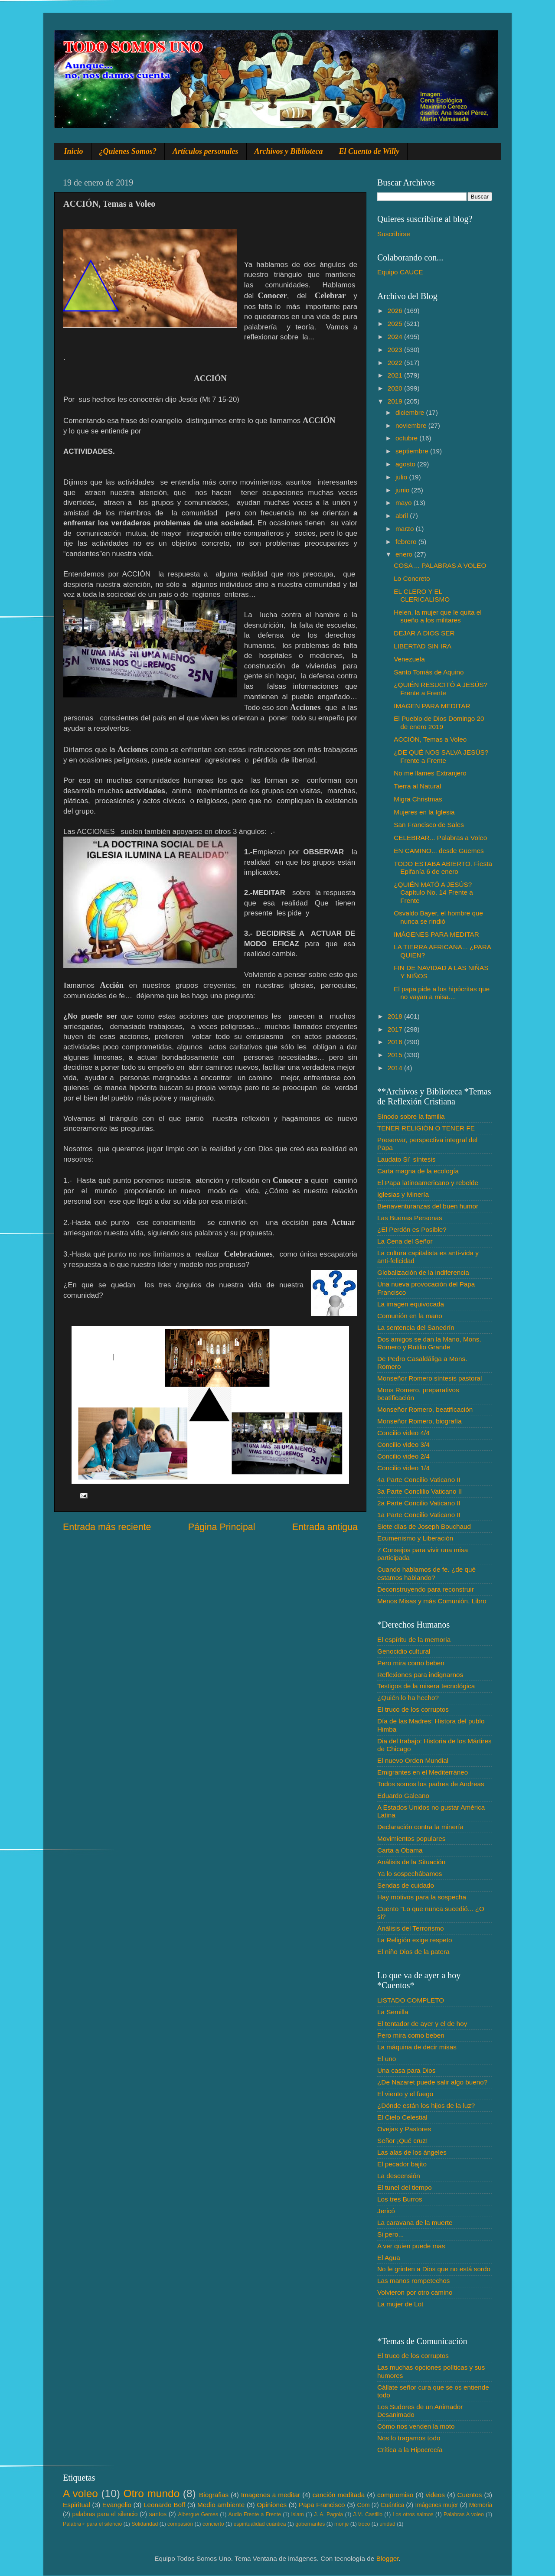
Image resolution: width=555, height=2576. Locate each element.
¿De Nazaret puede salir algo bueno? (432, 2082)
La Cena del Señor (405, 1241)
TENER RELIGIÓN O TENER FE (426, 1128)
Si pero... (390, 2234)
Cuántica (392, 2505)
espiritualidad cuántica (259, 2524)
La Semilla (392, 2012)
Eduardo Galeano (403, 1795)
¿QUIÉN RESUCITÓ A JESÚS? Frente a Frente (440, 688)
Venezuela (409, 659)
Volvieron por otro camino (414, 2292)
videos (435, 2494)
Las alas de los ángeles (412, 2152)
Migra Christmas (418, 799)
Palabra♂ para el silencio (92, 2524)
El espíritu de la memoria (414, 1639)
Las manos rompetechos (413, 2280)
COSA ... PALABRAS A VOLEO (440, 565)
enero (404, 554)
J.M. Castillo (367, 2514)
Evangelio (116, 2504)
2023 (396, 349)
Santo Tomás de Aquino (429, 672)
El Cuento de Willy (369, 151)
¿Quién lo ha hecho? (408, 1697)
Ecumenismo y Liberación (415, 1538)
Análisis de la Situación (411, 1862)
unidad (387, 2524)
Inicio (73, 151)
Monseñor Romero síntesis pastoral (429, 1378)
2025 (396, 323)
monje (341, 2524)
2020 (396, 388)
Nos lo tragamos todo (408, 2438)
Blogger (387, 2558)
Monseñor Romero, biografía (419, 1421)
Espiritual (76, 2504)
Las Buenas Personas (409, 1217)
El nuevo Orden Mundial (412, 1760)
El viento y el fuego (405, 2093)
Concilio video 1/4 (403, 1468)
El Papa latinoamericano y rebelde (427, 1182)
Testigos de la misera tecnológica (426, 1686)
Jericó (386, 2211)
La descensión (398, 2175)
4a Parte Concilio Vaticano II (418, 1479)
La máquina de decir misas (417, 2047)
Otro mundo (151, 2493)
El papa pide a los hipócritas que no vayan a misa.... (442, 992)
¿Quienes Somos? (128, 151)
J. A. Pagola (328, 2514)
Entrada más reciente (107, 1527)
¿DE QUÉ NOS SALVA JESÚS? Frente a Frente (441, 756)
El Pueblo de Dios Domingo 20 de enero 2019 (439, 722)
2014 (396, 1067)
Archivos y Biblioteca (289, 151)
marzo (405, 528)
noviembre (411, 425)
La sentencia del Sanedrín (415, 1327)
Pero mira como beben (410, 1663)
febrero (406, 541)
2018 (396, 1016)
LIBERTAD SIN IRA (422, 646)
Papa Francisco (322, 2504)
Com (363, 2505)
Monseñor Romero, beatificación (425, 1409)
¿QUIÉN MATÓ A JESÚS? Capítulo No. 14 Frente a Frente (433, 892)
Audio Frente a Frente (254, 2514)
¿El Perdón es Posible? (412, 1229)
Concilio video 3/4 (403, 1444)
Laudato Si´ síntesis (406, 1159)
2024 (396, 336)
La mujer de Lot (400, 2304)
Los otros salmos (413, 2514)
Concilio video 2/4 (403, 1456)
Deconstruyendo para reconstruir (425, 1589)
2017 (396, 1029)
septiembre (412, 451)
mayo (404, 502)
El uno (386, 2058)
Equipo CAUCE (400, 272)
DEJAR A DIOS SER (424, 633)
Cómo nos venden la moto (416, 2426)
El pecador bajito (402, 2164)
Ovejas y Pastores (404, 2129)
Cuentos (469, 2494)
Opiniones (272, 2504)
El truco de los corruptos (413, 1709)
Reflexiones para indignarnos (420, 1674)
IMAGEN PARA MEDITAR (432, 706)
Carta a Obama (400, 1850)
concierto (213, 2524)
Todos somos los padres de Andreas (430, 1784)
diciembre (410, 412)
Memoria (481, 2505)
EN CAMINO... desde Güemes (438, 850)
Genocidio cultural (403, 1651)
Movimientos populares (411, 1838)
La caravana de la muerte (414, 2222)
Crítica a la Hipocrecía (409, 2449)
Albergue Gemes (198, 2514)
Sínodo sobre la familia (411, 1116)
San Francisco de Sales (429, 824)
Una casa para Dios (406, 2070)
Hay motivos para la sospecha (421, 1897)
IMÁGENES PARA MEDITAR (436, 934)
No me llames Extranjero (430, 773)
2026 (396, 310)
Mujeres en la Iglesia (424, 812)
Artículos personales (205, 151)
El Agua (388, 2257)
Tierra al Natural (417, 786)
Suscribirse (393, 234)
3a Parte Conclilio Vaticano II (419, 1491)
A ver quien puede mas (411, 2246)
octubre (407, 438)
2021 (396, 375)
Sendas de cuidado (405, 1885)
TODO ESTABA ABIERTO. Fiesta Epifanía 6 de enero (443, 867)
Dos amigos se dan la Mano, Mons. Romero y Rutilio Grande (429, 1343)
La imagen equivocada (410, 1304)
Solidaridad (144, 2524)
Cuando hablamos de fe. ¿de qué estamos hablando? (426, 1573)
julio (402, 477)
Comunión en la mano (409, 1315)
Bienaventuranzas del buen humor (427, 1206)
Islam (297, 2514)
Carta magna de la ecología (418, 1171)
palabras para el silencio (105, 2514)
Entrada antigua (325, 1527)
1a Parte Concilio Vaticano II (418, 1514)
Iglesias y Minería (403, 1194)
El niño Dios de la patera (413, 1951)
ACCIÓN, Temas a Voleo (430, 739)
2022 (396, 362)
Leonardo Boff (164, 2504)
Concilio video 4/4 (403, 1432)
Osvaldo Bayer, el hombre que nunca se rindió (438, 917)
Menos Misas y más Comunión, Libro (431, 1601)
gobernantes (310, 2524)
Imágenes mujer (436, 2505)
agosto (406, 464)
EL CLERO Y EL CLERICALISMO (422, 595)
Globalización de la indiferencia (423, 1272)
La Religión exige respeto (414, 1940)
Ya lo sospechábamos (409, 1873)
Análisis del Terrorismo (410, 1928)
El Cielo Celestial (402, 2117)
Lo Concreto (412, 578)
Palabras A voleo (464, 2514)
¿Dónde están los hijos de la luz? (426, 2105)
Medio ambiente (221, 2504)
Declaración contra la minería (420, 1826)
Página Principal (221, 1527)
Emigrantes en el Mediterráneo (422, 1772)
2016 (396, 1041)
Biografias (214, 2494)
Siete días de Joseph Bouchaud (424, 1526)
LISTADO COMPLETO (410, 2000)
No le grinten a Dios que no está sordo (433, 2269)
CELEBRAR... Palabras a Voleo (440, 837)
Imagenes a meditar (270, 2494)
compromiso (395, 2494)
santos (158, 2514)
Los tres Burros (399, 2199)
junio (403, 490)
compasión (180, 2524)
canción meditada (339, 2494)
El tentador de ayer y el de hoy (422, 2023)
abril (402, 515)
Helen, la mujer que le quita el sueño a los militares (437, 616)
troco (364, 2524)
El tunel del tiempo (404, 2187)
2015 (396, 1054)
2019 (396, 401)
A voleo (80, 2493)
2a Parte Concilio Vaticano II (418, 1503)
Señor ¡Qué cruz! (402, 2140)
